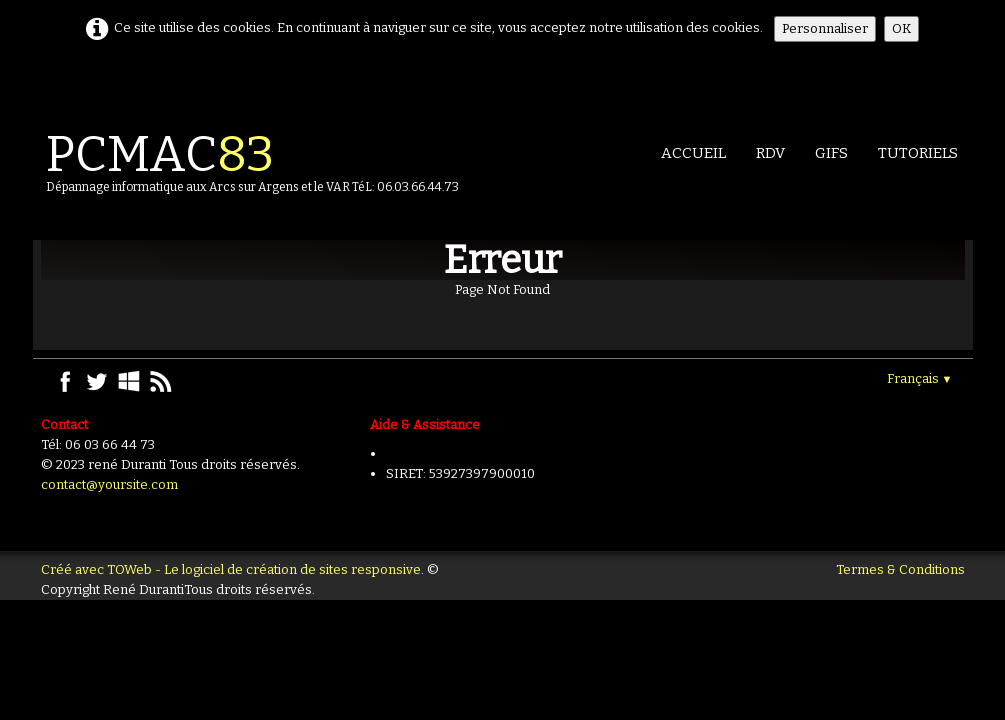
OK (901, 28)
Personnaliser (825, 28)
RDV (770, 153)
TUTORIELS (918, 153)
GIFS (831, 153)
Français (920, 378)
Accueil (693, 153)
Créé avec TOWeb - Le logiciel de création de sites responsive (231, 569)
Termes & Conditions (900, 569)
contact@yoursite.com (109, 484)
